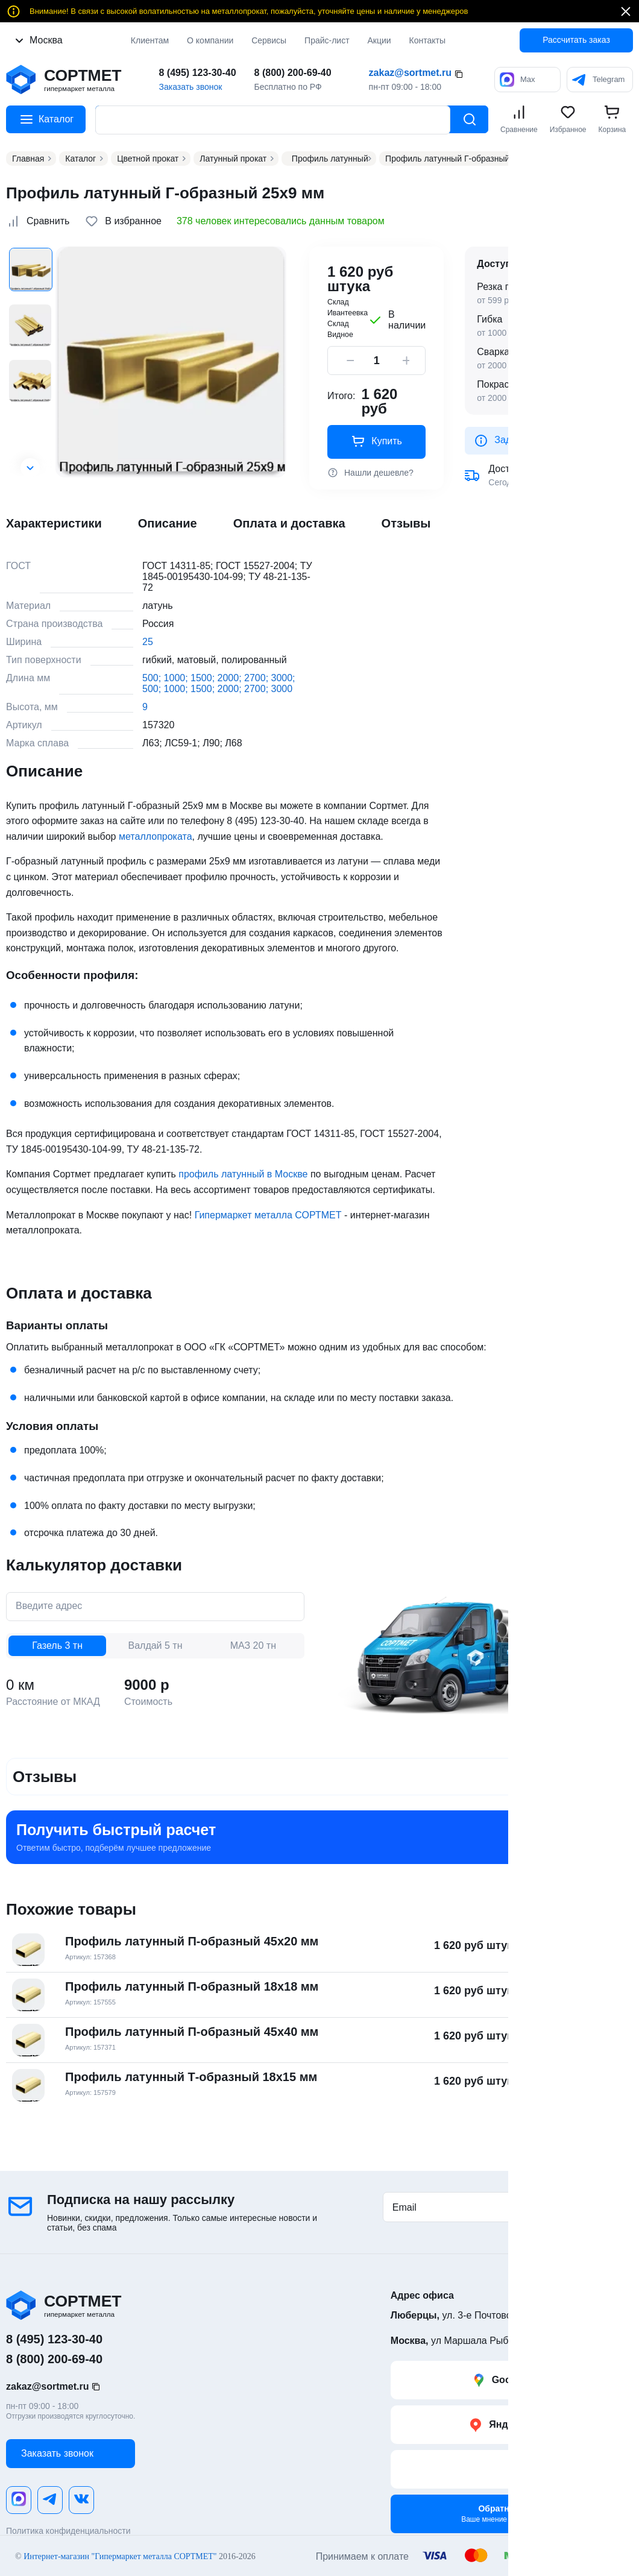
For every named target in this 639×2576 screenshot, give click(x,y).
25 (147, 642)
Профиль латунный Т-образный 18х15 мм (191, 2076)
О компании (210, 40)
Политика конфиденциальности (68, 2531)
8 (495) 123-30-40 (197, 73)
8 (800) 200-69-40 (293, 73)
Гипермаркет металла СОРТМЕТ (268, 1215)
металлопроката (155, 836)
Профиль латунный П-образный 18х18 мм (191, 1986)
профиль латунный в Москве (242, 1174)
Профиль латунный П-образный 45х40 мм (191, 2031)
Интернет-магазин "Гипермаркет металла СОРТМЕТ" (120, 2554)
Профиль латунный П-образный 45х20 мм (191, 1941)
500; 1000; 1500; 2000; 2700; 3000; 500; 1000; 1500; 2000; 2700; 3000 (218, 683)
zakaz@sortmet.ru (410, 73)
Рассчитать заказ (576, 40)
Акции (379, 40)
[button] (30, 467)
